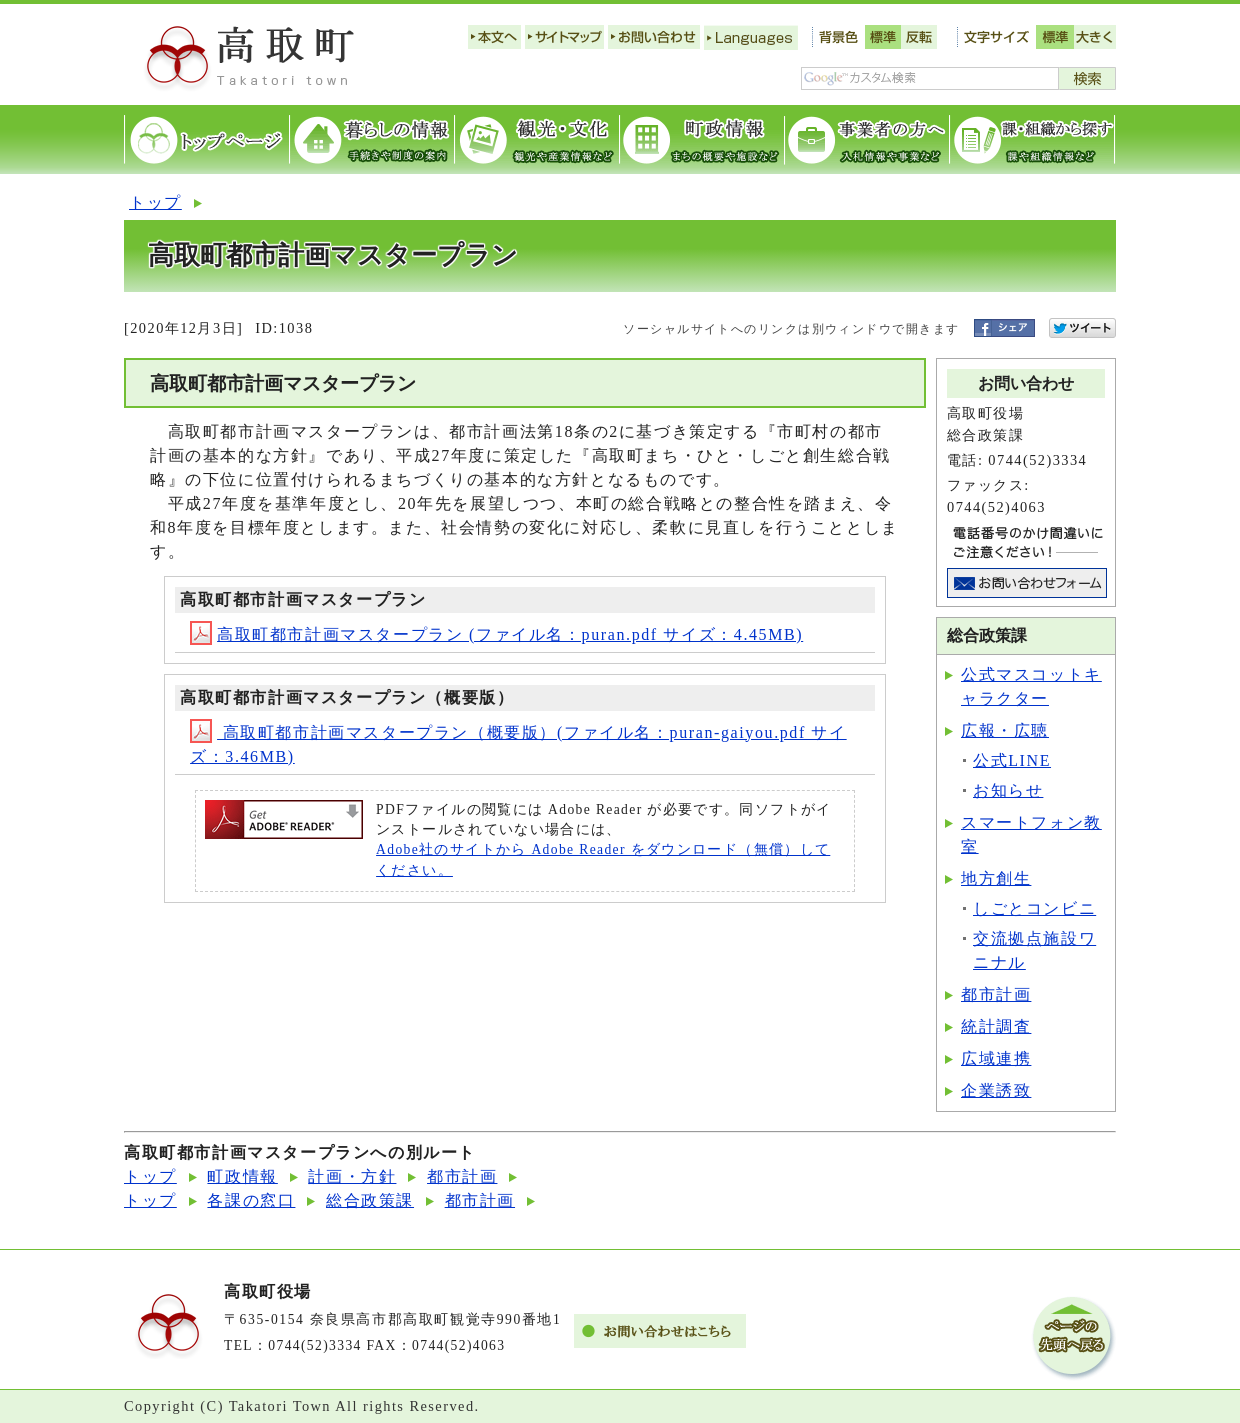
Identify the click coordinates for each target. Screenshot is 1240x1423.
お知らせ (1008, 790)
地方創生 (996, 878)
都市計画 (996, 994)
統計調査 (996, 1026)
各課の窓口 (251, 1200)
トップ (155, 202)
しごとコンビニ (1034, 908)
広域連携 (996, 1058)
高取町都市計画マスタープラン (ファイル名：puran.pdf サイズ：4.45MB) (496, 634)
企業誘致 (996, 1090)
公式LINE (1012, 760)
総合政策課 (370, 1200)
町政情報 (242, 1176)
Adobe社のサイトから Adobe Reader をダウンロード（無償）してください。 (603, 859)
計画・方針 (352, 1176)
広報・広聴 (1005, 730)
